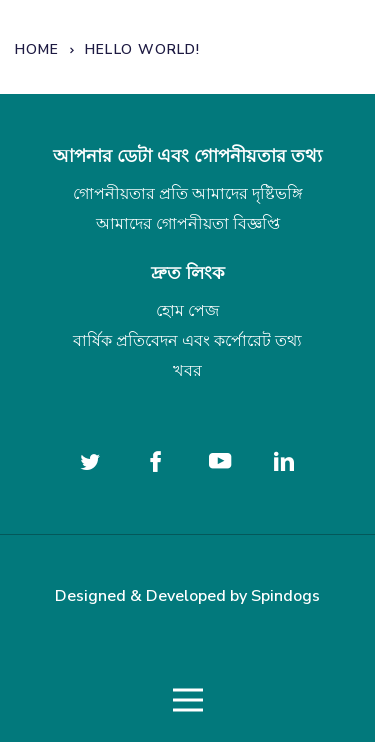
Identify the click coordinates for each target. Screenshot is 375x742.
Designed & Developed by (187, 596)
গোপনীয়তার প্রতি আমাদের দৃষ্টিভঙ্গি (188, 194)
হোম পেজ (187, 311)
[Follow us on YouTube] (220, 461)
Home (37, 49)
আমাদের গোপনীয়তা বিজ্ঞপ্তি (188, 224)
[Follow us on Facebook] (155, 461)
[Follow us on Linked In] (284, 461)
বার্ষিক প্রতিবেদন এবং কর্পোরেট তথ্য (187, 341)
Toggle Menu (188, 700)
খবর (187, 371)
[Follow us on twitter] (91, 461)
